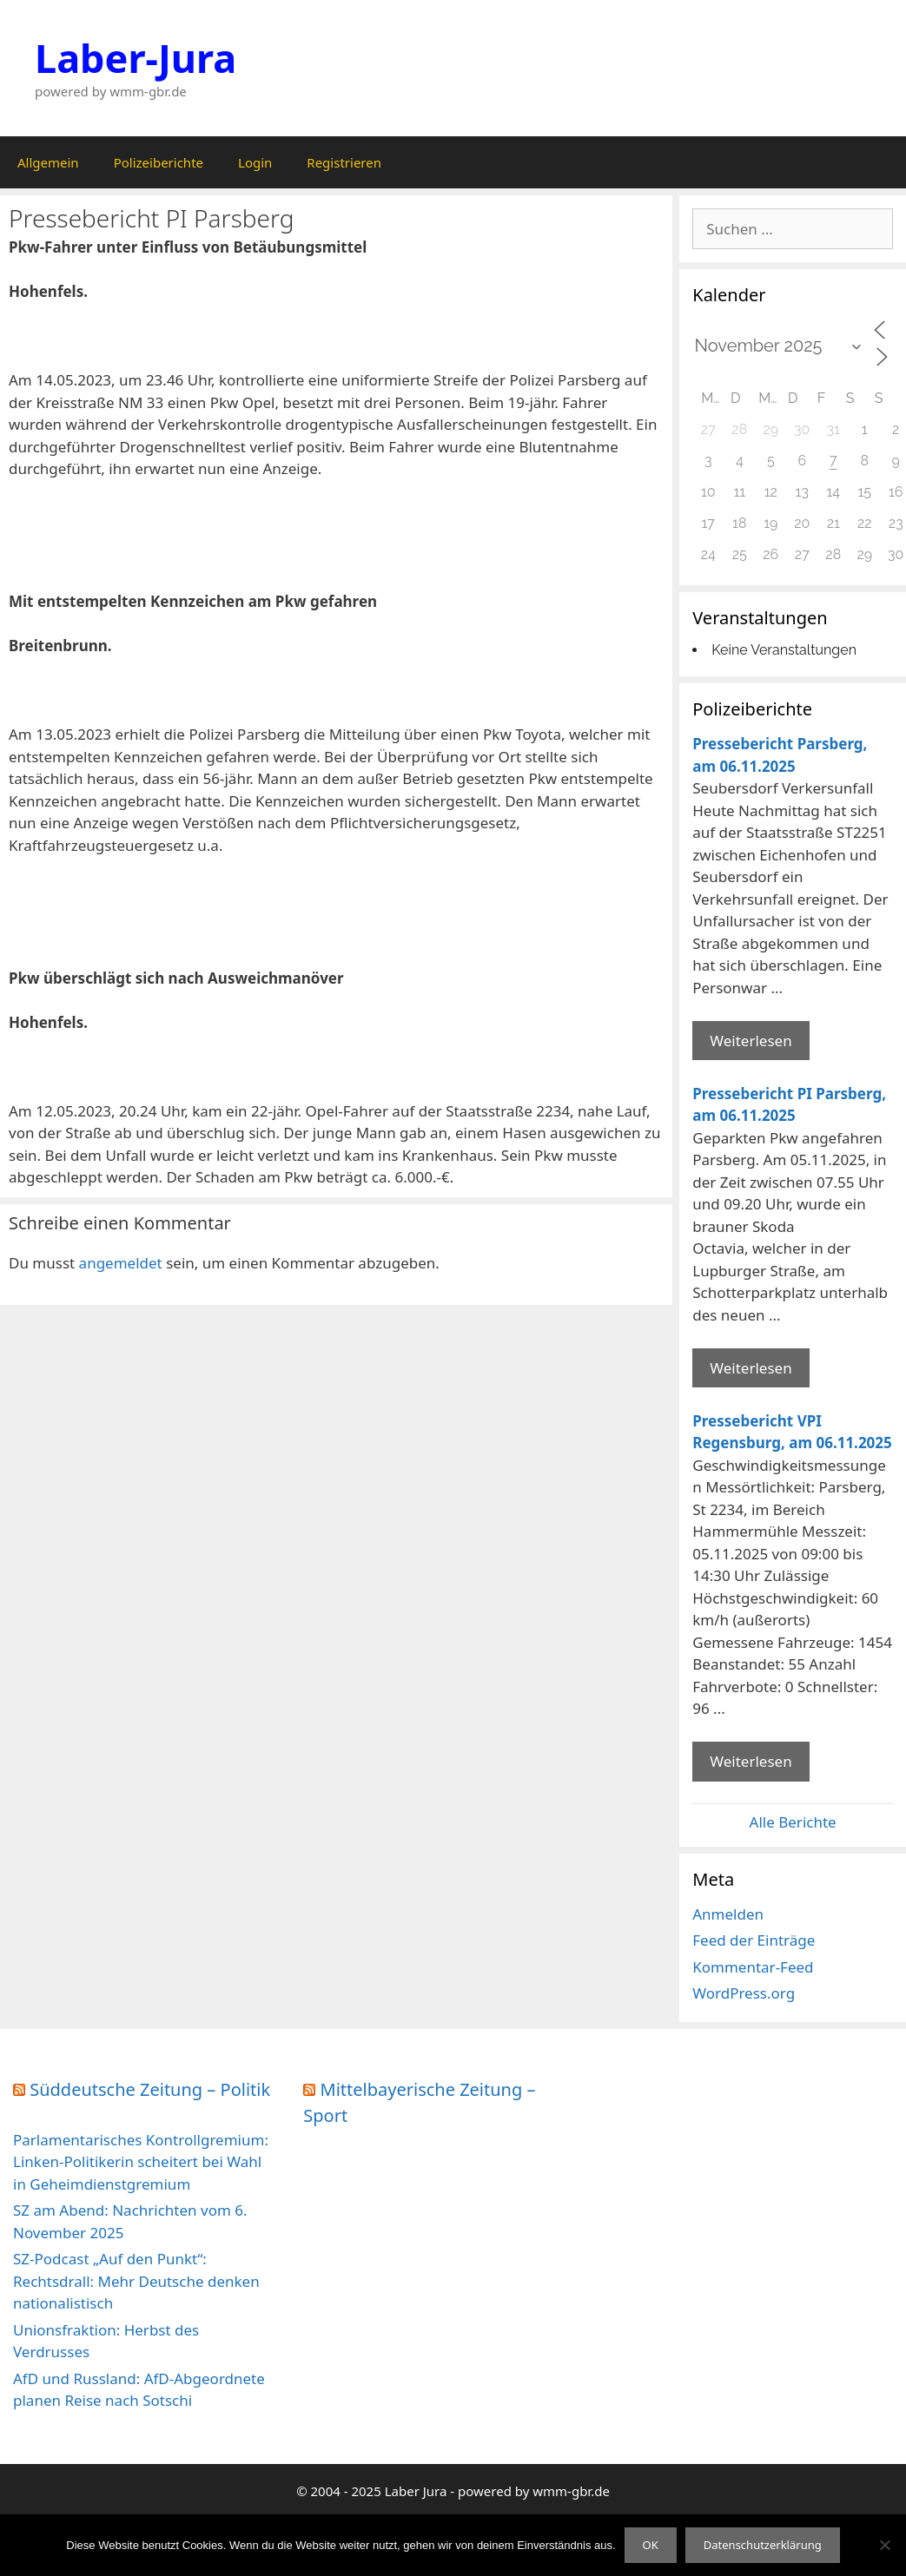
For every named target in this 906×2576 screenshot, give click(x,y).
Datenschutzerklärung (763, 2545)
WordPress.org (743, 1993)
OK (650, 2545)
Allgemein (48, 162)
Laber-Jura (135, 57)
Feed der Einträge (753, 1940)
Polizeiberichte (158, 162)
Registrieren (344, 162)
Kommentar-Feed (752, 1967)
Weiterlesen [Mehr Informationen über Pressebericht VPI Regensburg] (750, 1761)
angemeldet (120, 1263)
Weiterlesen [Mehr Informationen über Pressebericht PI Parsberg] (750, 1368)
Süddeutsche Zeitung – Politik (150, 2089)
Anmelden (728, 1914)
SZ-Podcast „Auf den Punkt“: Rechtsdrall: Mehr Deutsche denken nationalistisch (136, 2281)
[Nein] (884, 2544)
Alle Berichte (793, 1822)
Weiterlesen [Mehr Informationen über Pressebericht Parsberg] (750, 1041)
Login (255, 162)
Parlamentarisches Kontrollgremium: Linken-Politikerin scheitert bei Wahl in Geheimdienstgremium (140, 2162)
